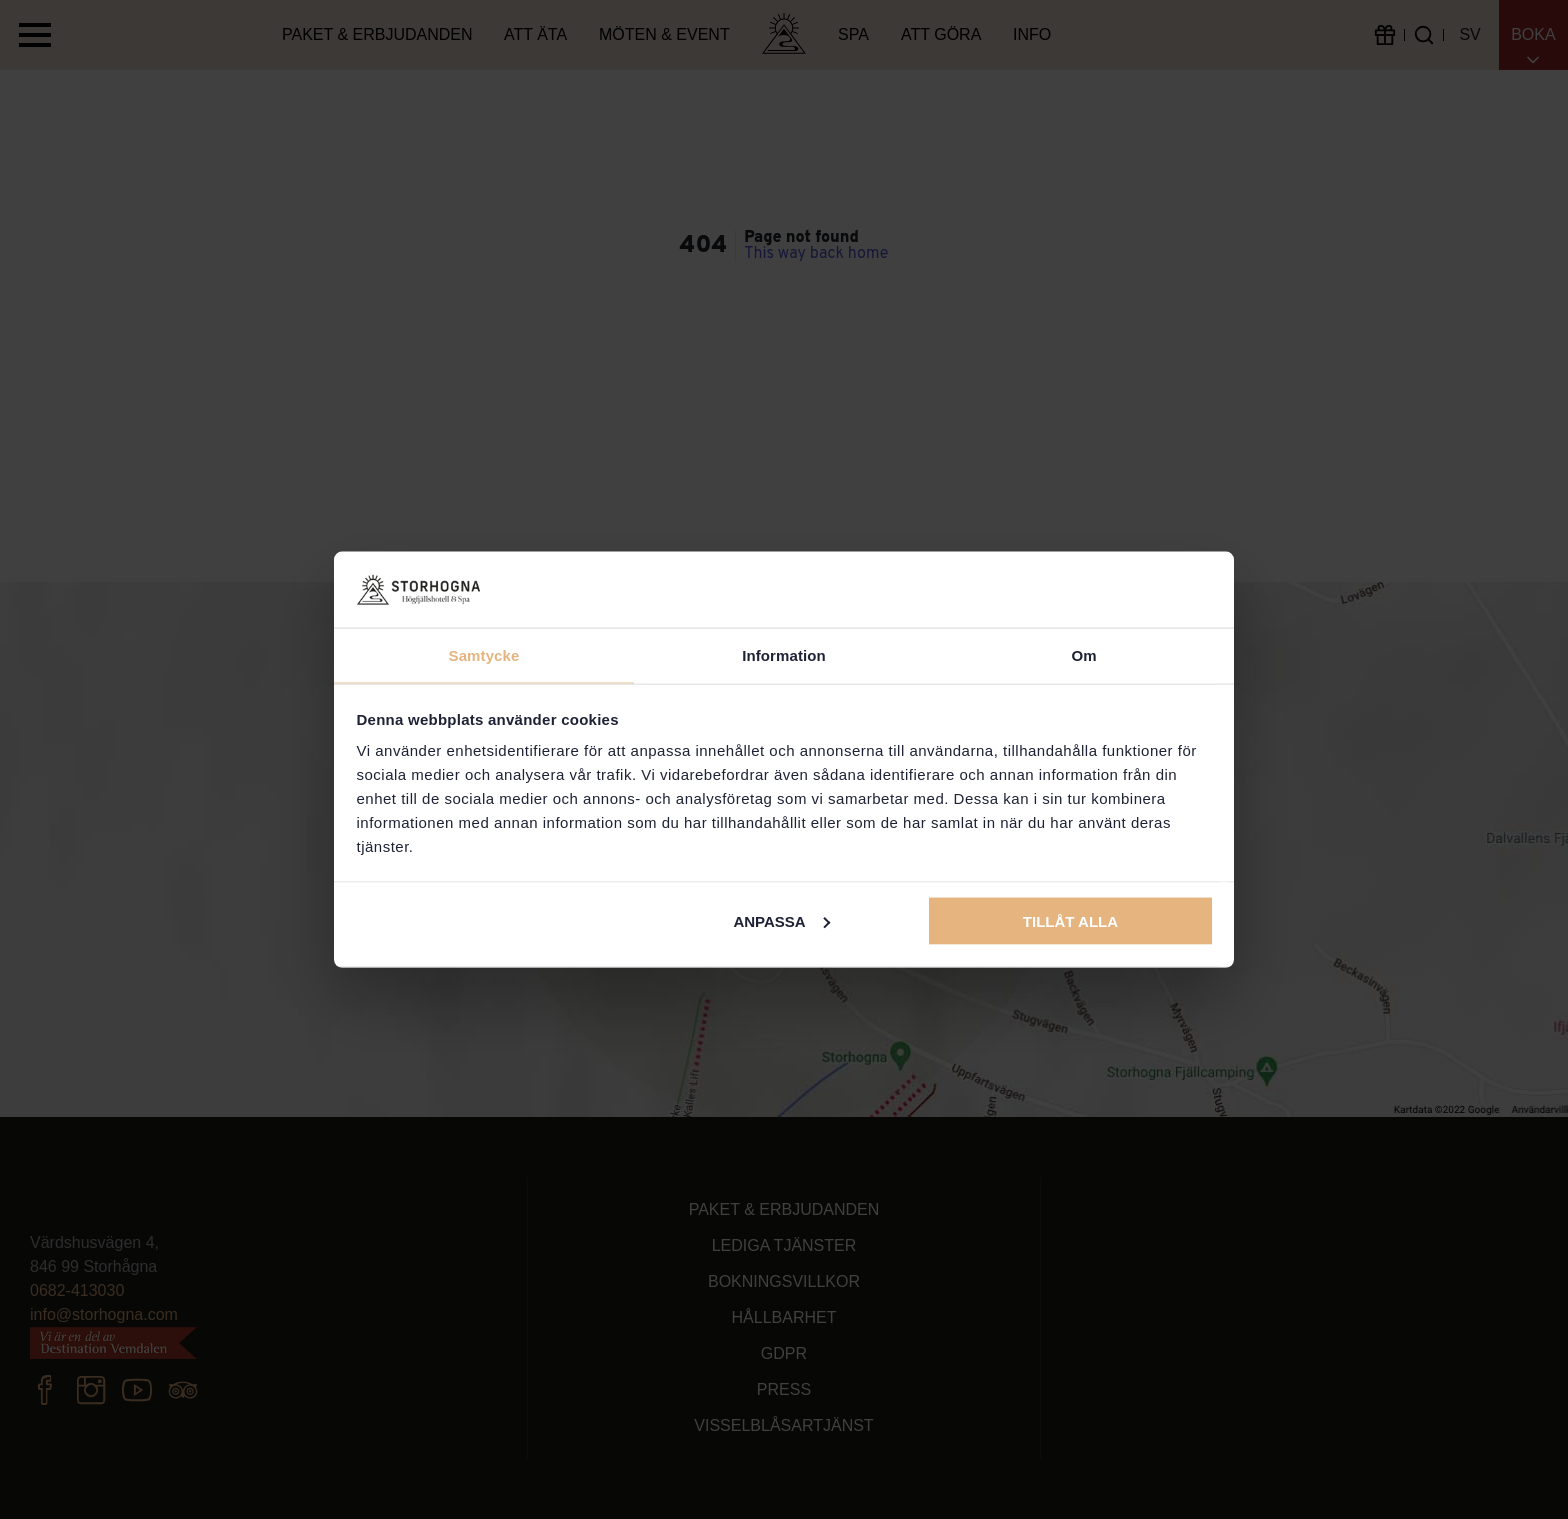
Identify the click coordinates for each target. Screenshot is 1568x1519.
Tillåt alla (1070, 920)
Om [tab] (1083, 655)
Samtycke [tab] (484, 655)
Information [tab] (784, 655)
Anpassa (781, 920)
